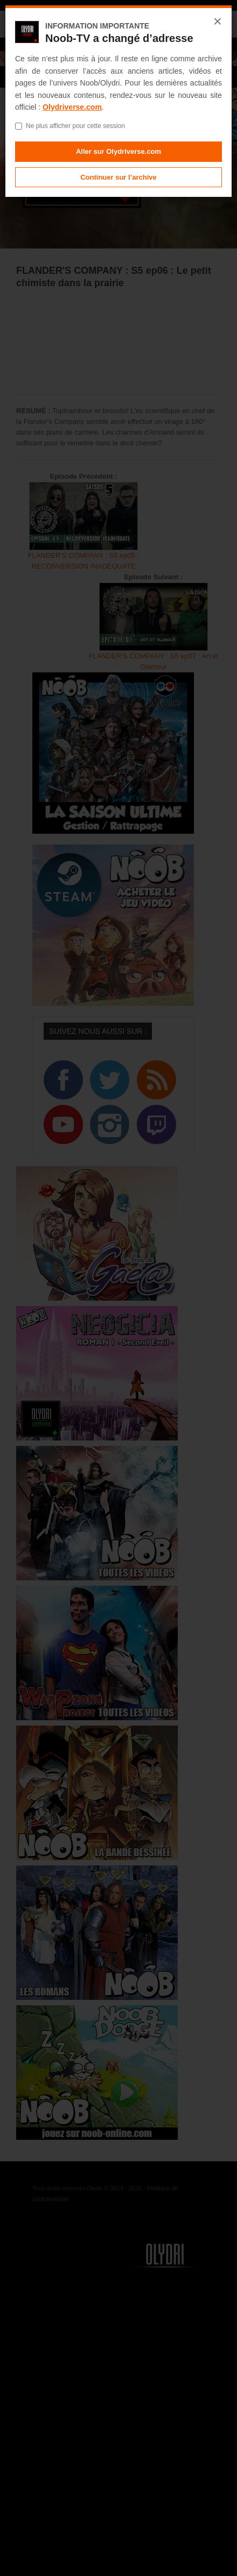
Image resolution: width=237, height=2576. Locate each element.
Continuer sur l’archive (118, 177)
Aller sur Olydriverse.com (118, 151)
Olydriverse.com (72, 107)
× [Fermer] (217, 21)
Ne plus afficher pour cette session (70, 126)
